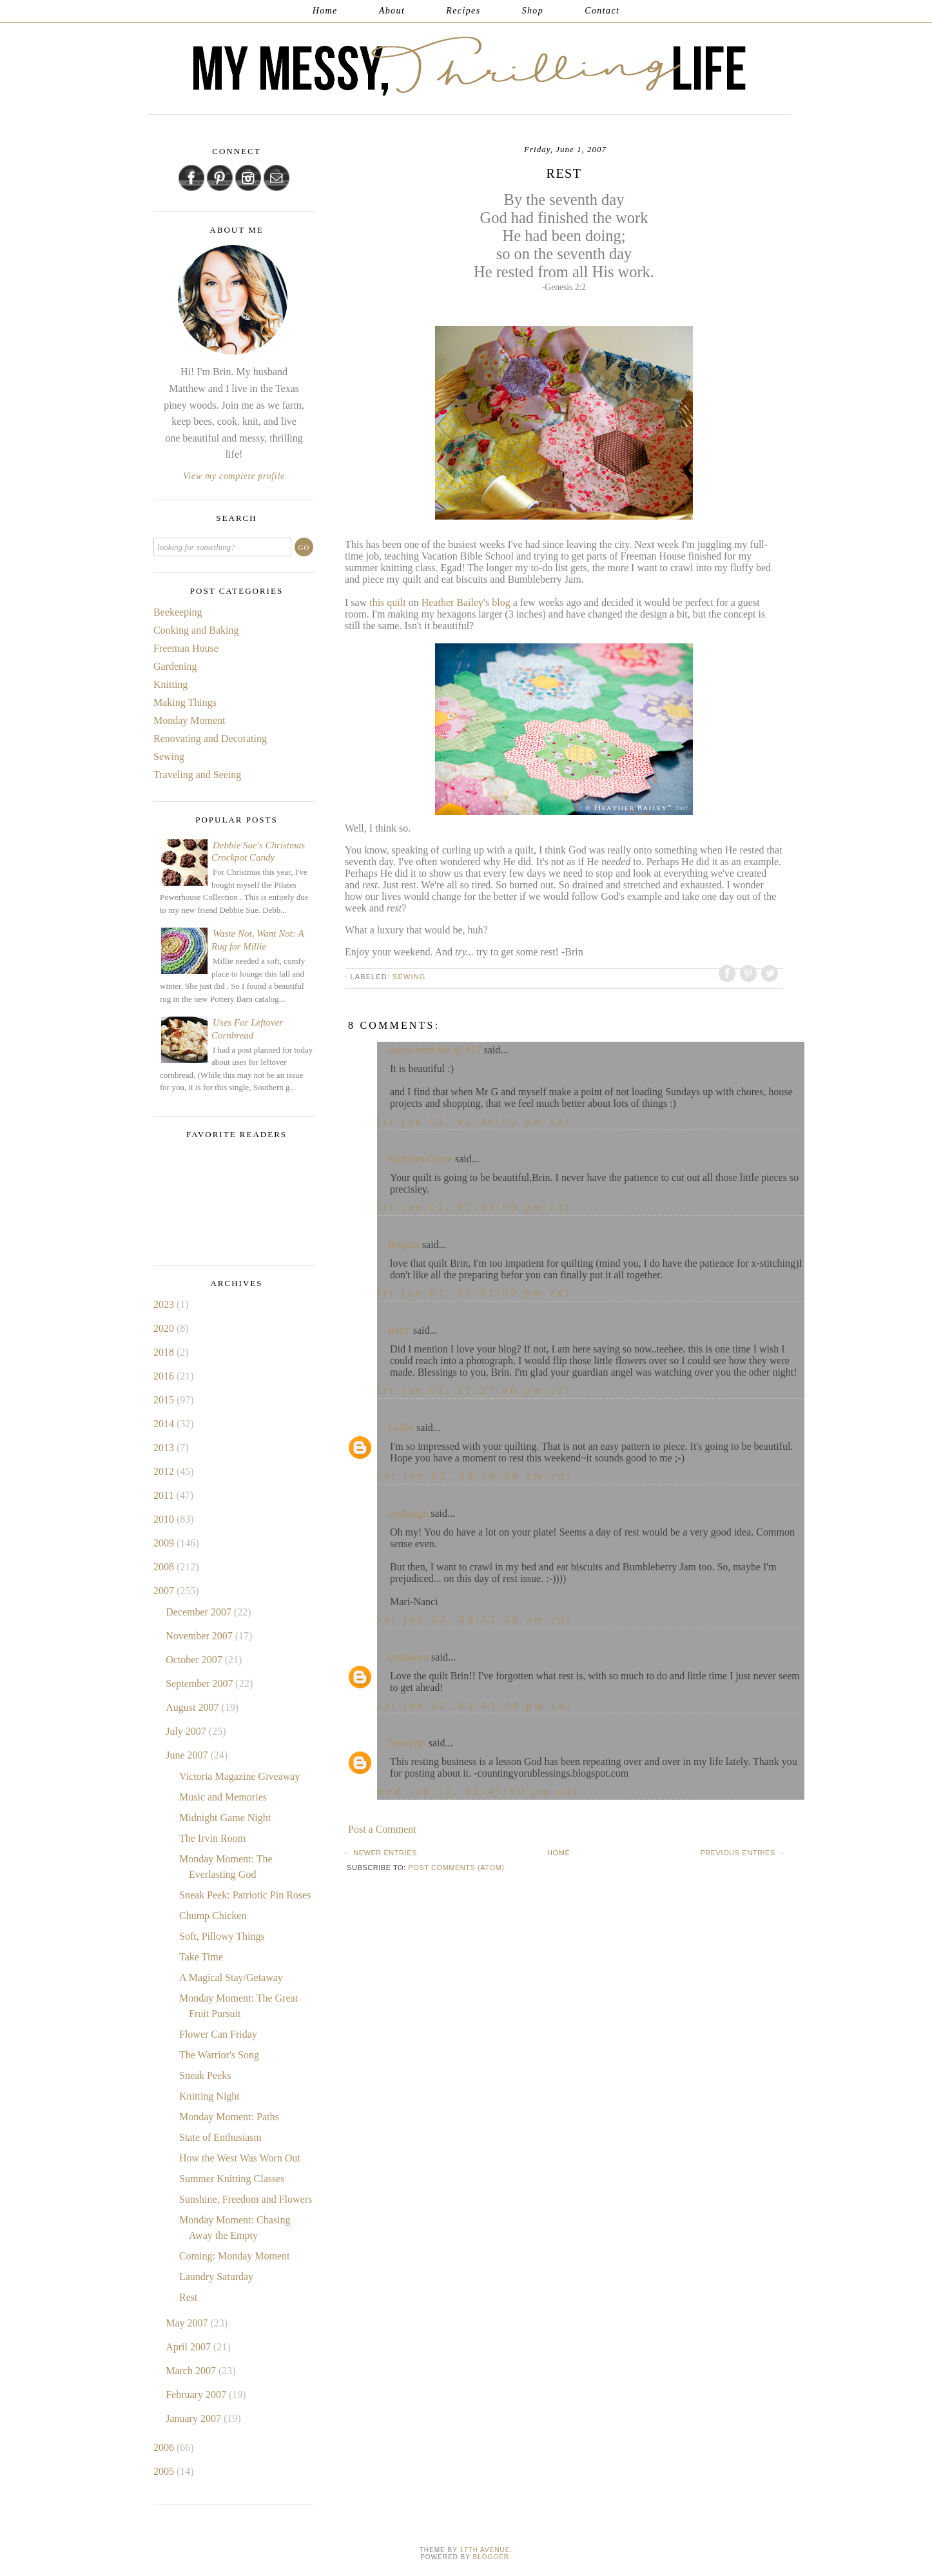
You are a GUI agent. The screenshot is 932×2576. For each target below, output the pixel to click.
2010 (165, 1519)
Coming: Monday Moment (234, 2255)
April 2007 (189, 2346)
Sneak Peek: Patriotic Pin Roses (245, 1894)
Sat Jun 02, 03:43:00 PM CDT (475, 1705)
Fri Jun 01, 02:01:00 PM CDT (474, 1207)
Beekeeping (177, 612)
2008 (165, 1566)
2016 (165, 1376)
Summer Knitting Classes (232, 2178)
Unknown (408, 1657)
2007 (165, 1590)
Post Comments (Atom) (456, 1867)
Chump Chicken (212, 1915)
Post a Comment (382, 1829)
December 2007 (200, 1611)
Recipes (463, 10)
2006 (165, 2447)
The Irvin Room (212, 1838)
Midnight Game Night (225, 1817)
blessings (407, 1742)
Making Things (185, 702)
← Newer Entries (380, 1853)
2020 (165, 1328)
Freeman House (185, 648)
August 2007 (193, 1707)
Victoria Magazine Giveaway (239, 1776)
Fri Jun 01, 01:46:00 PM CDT (474, 1121)
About (392, 10)
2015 (165, 1399)
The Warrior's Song (219, 2054)
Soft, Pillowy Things (222, 1936)
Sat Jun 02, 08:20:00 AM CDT (475, 1475)
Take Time (201, 1956)
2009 (165, 1542)
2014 (165, 1423)
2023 (165, 1304)
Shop (533, 10)
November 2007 (200, 1635)
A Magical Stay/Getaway (231, 1977)
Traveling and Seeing (197, 774)
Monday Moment (189, 720)
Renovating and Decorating (210, 738)
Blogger (491, 2557)
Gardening (175, 666)
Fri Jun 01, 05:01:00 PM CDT (474, 1292)
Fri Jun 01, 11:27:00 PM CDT (474, 1390)
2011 (164, 1495)
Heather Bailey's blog (467, 602)
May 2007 (188, 2322)
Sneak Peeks (205, 2075)
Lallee (401, 1427)
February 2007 (197, 2394)
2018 (165, 1352)
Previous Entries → (742, 1853)
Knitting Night (209, 2096)
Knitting (170, 684)
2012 (165, 1471)
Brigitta (404, 1244)
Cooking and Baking (195, 630)
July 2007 (187, 1731)
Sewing (409, 977)
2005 (165, 2471)
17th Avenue (485, 2549)
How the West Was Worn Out (239, 2157)
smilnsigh (408, 1513)
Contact (602, 10)
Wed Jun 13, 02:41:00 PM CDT (478, 1791)
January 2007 (195, 2418)
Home (325, 10)
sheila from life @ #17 (434, 1049)
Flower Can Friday (218, 2034)
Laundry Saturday (216, 2276)
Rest (188, 2297)
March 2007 (192, 2370)
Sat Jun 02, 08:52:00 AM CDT (475, 1619)
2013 (165, 1447)
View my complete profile (234, 476)
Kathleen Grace (420, 1158)
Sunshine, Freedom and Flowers (245, 2199)
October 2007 (195, 1659)
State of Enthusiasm (220, 2137)
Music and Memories (223, 1796)
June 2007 (188, 1755)
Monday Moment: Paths (229, 2116)
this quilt (388, 602)
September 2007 (200, 1683)
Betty (399, 1330)
